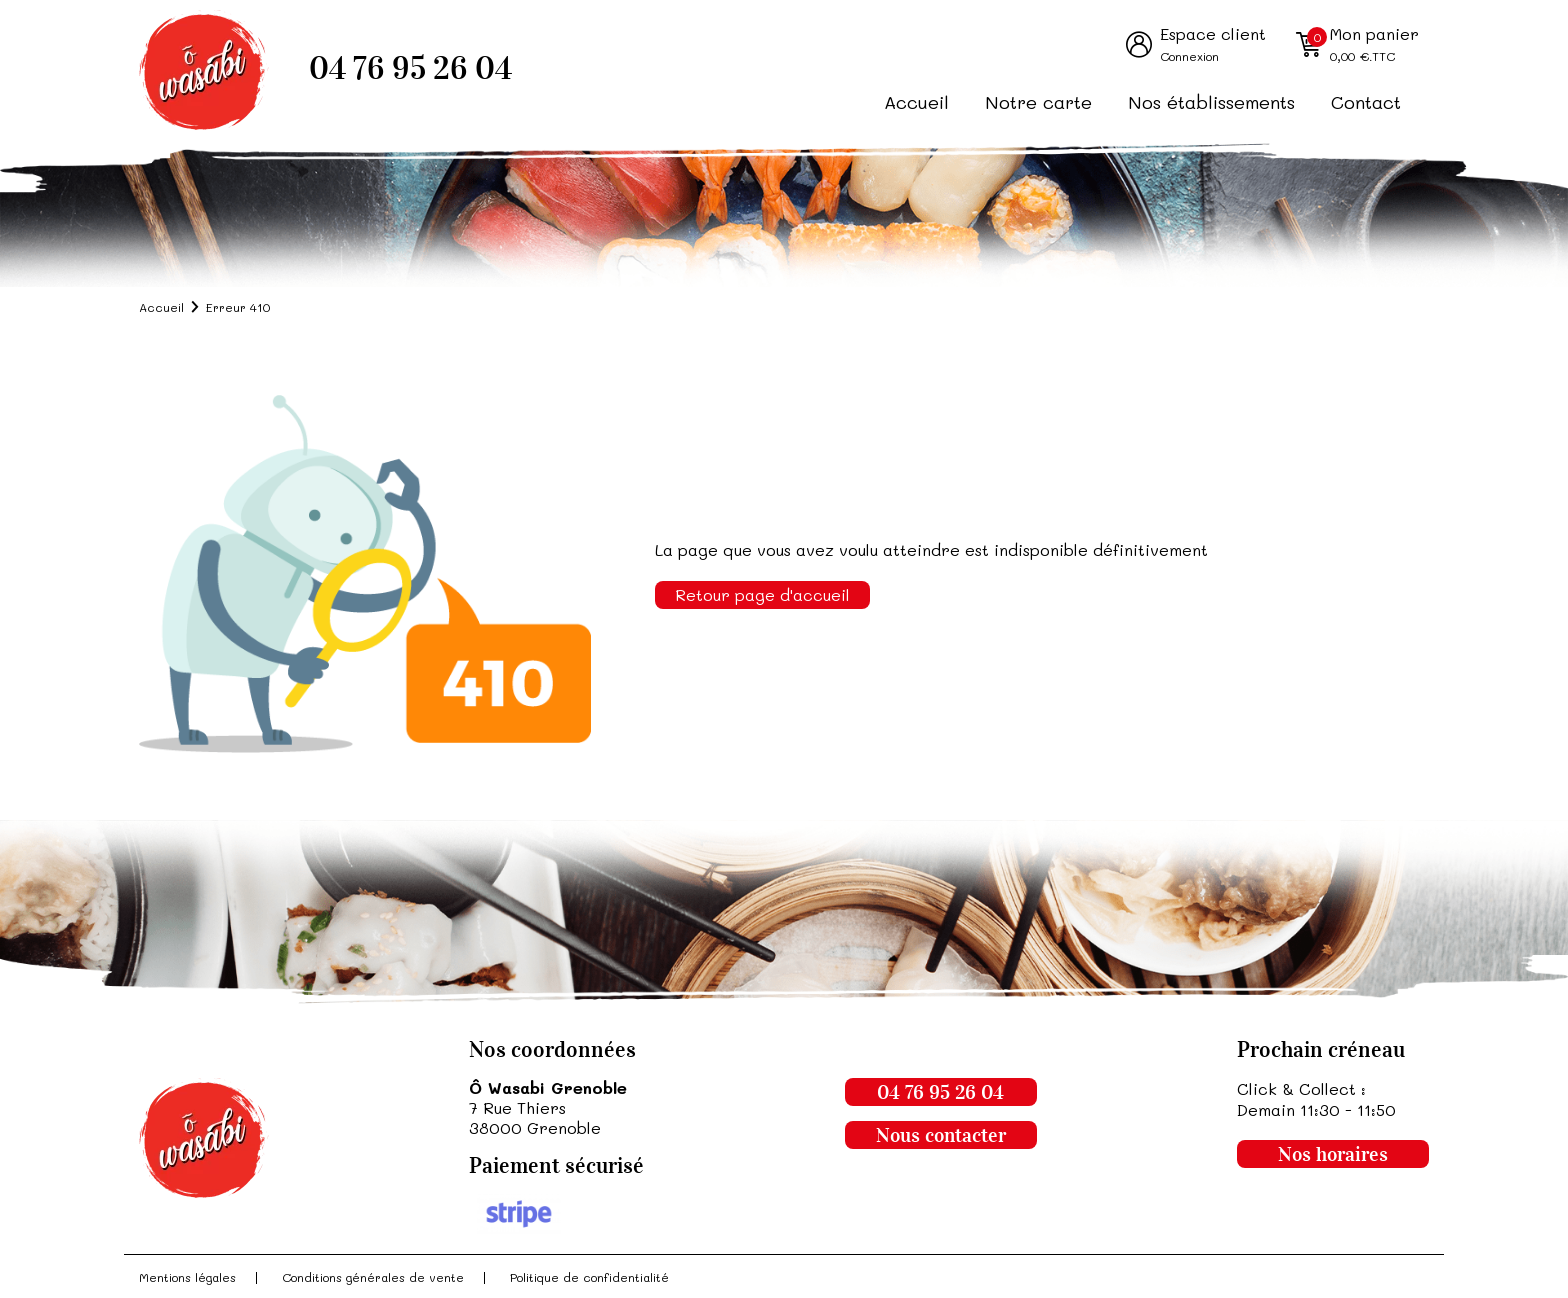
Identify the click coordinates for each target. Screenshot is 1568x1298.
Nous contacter (941, 1135)
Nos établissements (1211, 102)
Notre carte (1038, 102)
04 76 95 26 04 (410, 68)
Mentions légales (187, 1277)
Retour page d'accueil (762, 594)
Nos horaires (1333, 1154)
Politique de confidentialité (589, 1277)
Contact (1366, 102)
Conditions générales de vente (373, 1277)
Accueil (916, 102)
